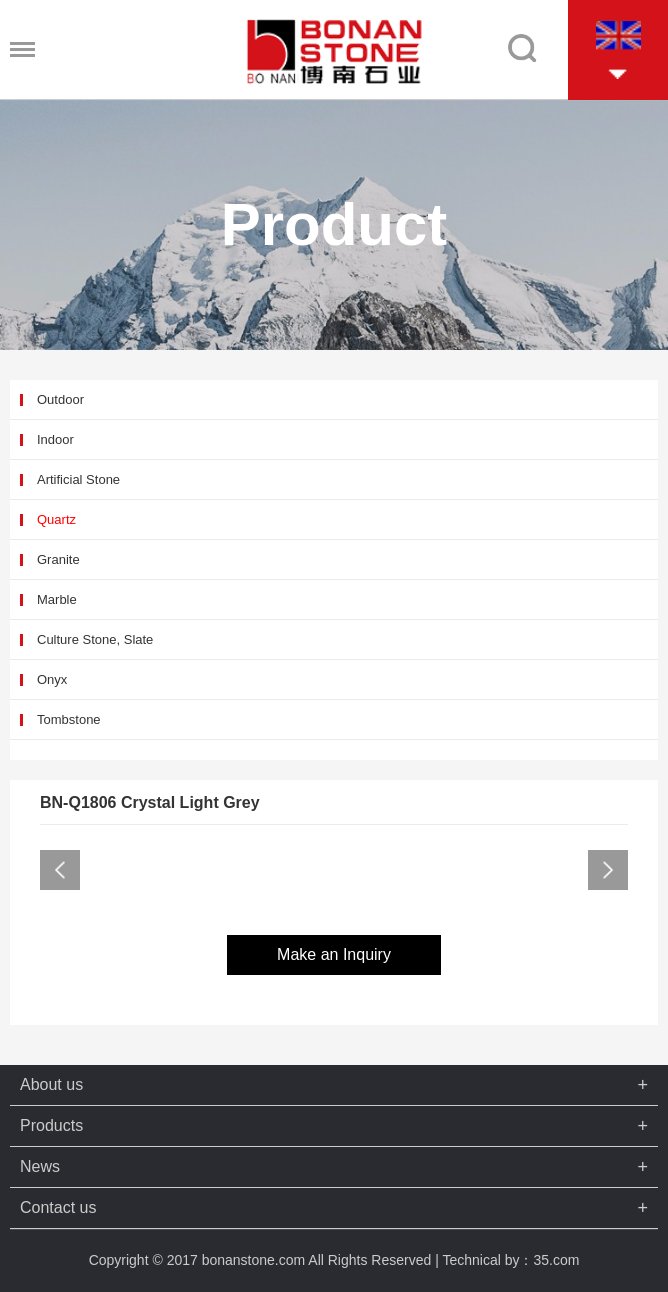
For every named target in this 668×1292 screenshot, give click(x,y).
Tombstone (69, 719)
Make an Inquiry (334, 954)
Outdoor (60, 399)
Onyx (52, 679)
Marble (57, 599)
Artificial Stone (78, 479)
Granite (58, 559)
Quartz (56, 519)
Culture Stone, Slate (95, 639)
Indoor (55, 439)
